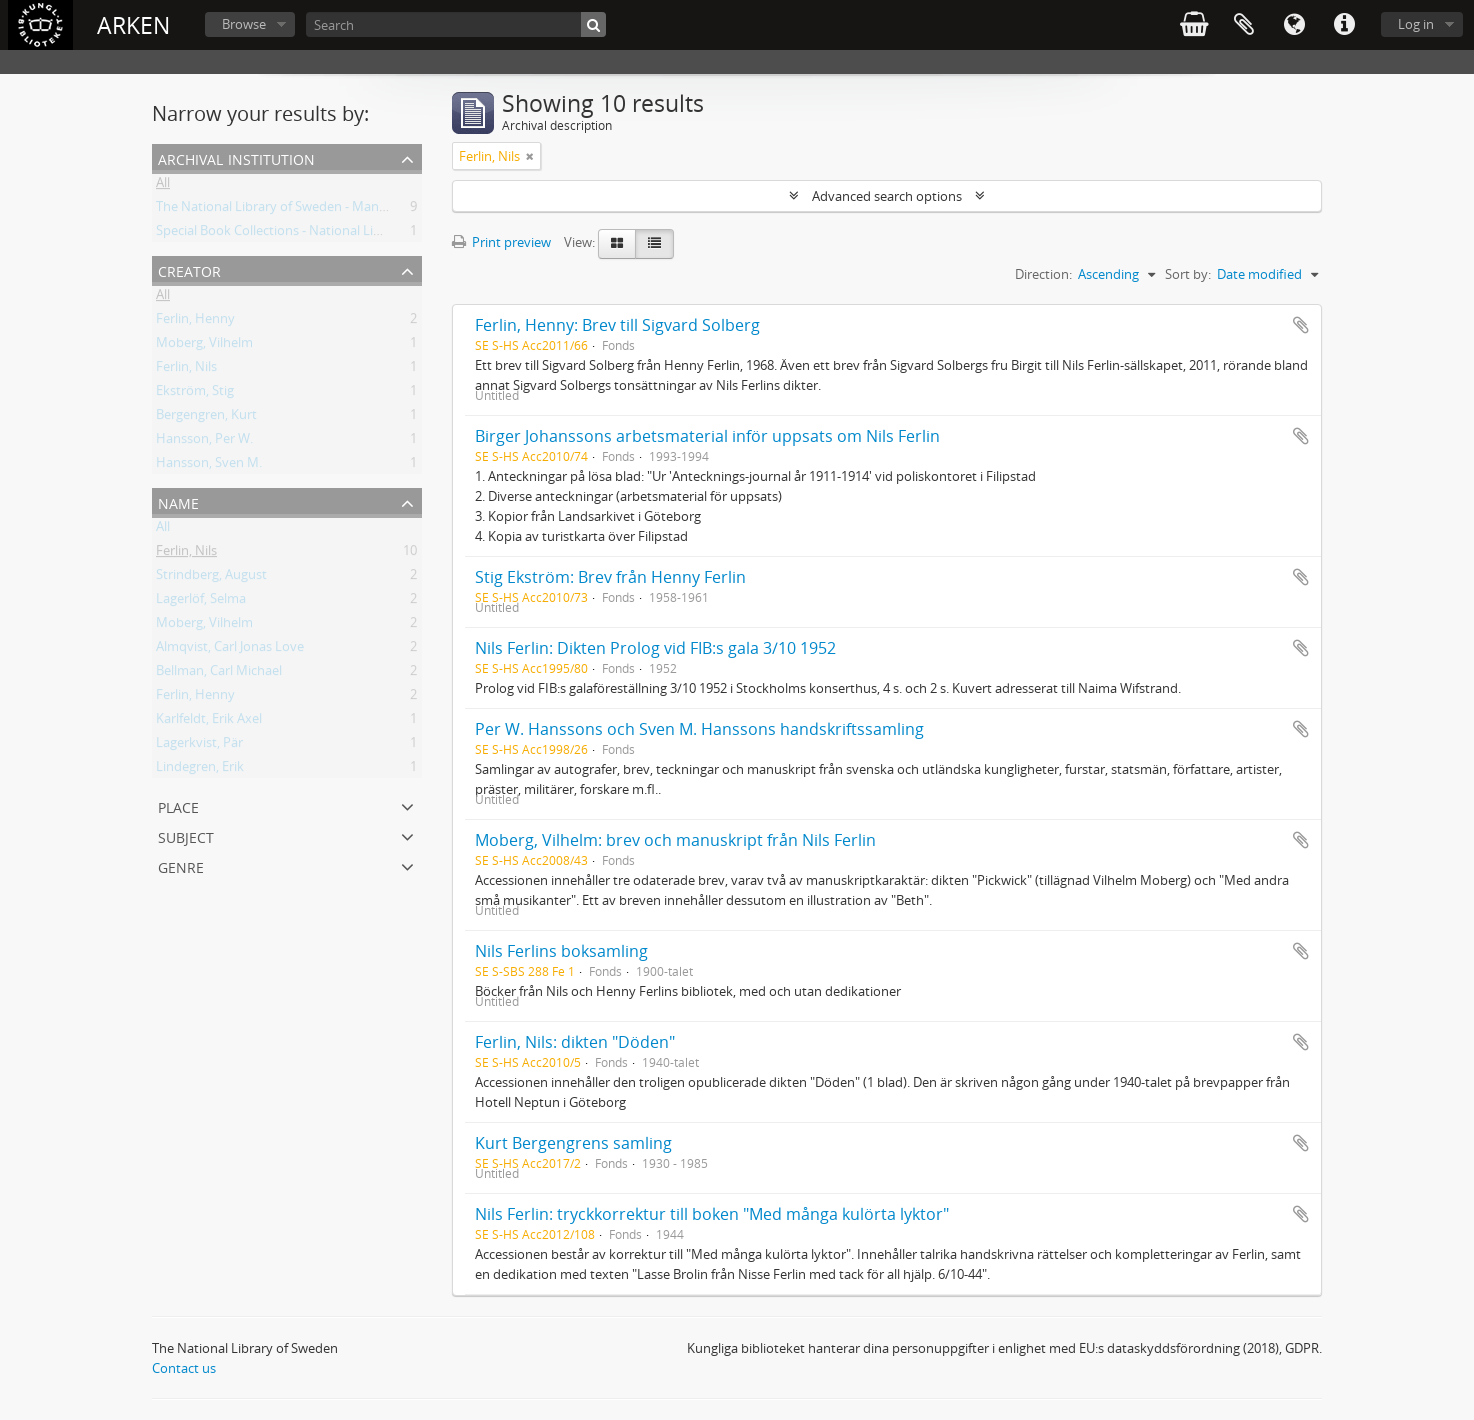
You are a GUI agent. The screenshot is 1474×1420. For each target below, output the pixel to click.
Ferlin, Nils (186, 370)
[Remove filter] (530, 156)
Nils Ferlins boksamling (561, 951)
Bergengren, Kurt (206, 418)
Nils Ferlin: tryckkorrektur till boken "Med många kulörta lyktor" (712, 1214)
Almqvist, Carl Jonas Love (230, 650)
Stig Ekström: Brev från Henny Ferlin (610, 577)
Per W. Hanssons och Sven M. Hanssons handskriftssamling (699, 729)
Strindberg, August (211, 578)
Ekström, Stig (195, 394)
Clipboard (1244, 25)
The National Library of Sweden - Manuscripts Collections (325, 210)
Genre (181, 865)
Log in (1416, 24)
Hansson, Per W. (204, 442)
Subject (186, 835)
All (163, 186)
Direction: (1043, 274)
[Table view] (654, 244)
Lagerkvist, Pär (199, 746)
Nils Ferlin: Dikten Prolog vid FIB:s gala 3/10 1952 (655, 648)
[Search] (456, 24)
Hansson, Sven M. (209, 466)
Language (1294, 25)
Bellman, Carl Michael (219, 674)
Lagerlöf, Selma (201, 602)
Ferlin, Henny (195, 322)
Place (178, 805)
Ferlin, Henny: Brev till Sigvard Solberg (617, 325)
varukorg (1194, 25)
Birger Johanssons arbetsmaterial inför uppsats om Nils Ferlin (707, 436)
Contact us (184, 1368)
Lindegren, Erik (200, 770)
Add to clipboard (1301, 325)
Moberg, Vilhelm (204, 346)
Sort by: (1188, 274)
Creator (189, 269)
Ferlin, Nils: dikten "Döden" (575, 1042)
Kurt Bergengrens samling (573, 1143)
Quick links (1344, 25)
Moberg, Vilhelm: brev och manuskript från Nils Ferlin (675, 840)
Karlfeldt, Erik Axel (209, 722)
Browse (244, 24)
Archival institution (236, 157)
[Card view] (617, 244)
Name (178, 501)
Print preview (501, 242)
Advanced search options (887, 196)
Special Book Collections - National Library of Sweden (313, 234)
